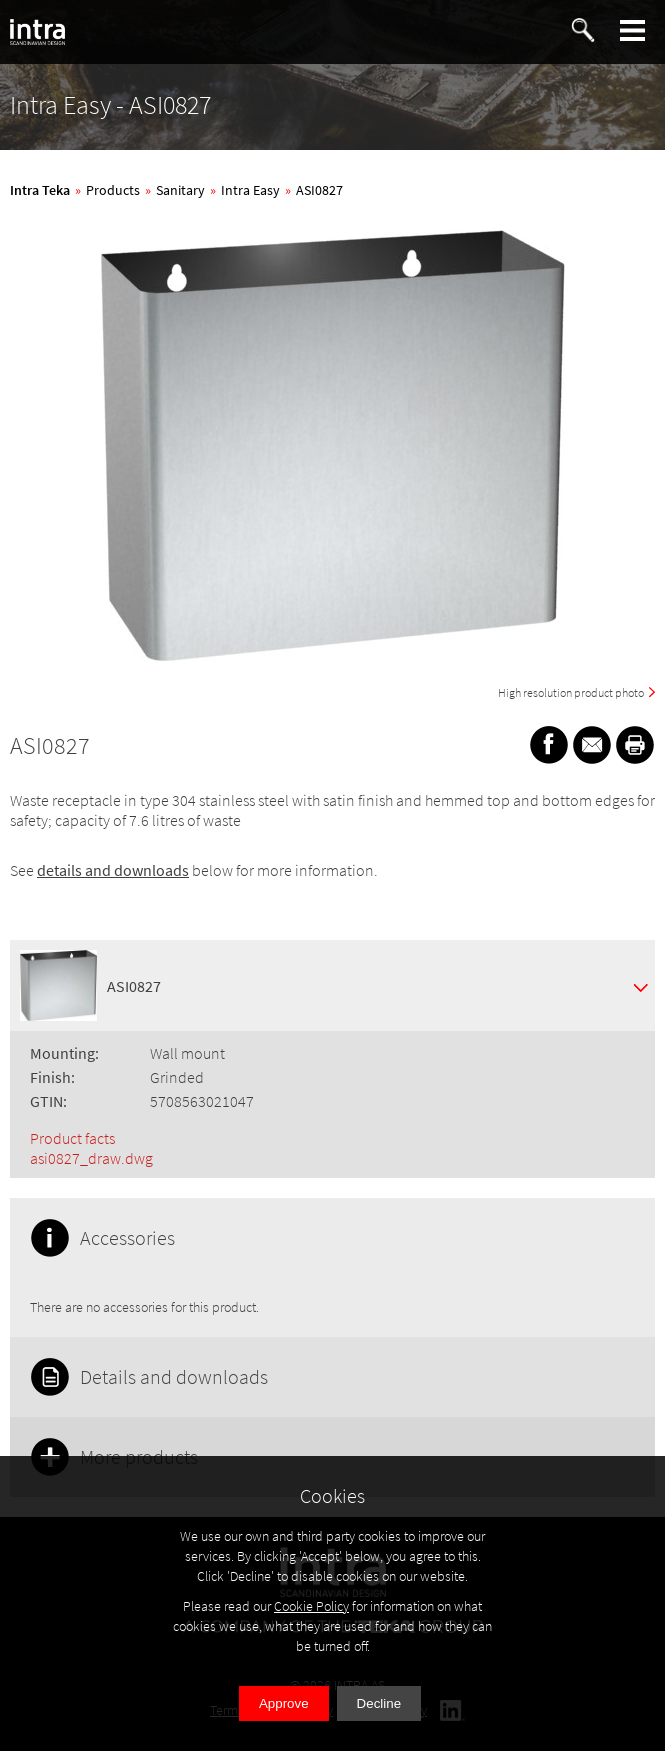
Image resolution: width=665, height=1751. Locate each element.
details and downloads (113, 870)
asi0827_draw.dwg (91, 1158)
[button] (633, 30)
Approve (284, 1703)
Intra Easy (250, 190)
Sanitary (180, 190)
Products (113, 190)
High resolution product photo (571, 692)
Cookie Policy (311, 1606)
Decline (379, 1703)
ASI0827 (319, 190)
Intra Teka (40, 190)
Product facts (72, 1138)
